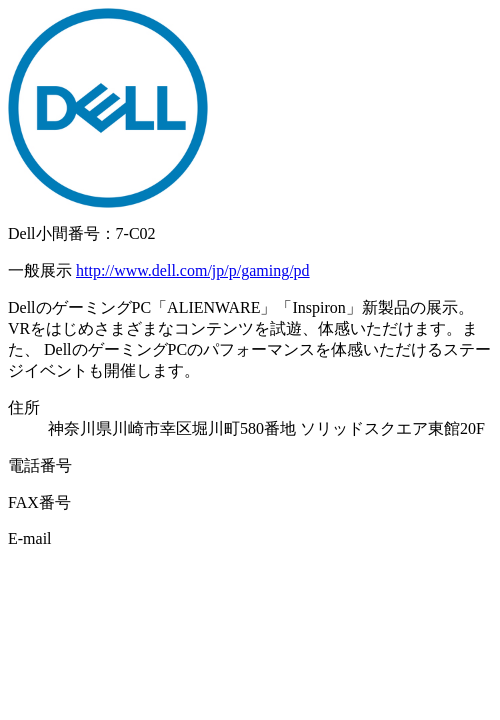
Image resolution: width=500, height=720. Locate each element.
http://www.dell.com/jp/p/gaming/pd (193, 270)
